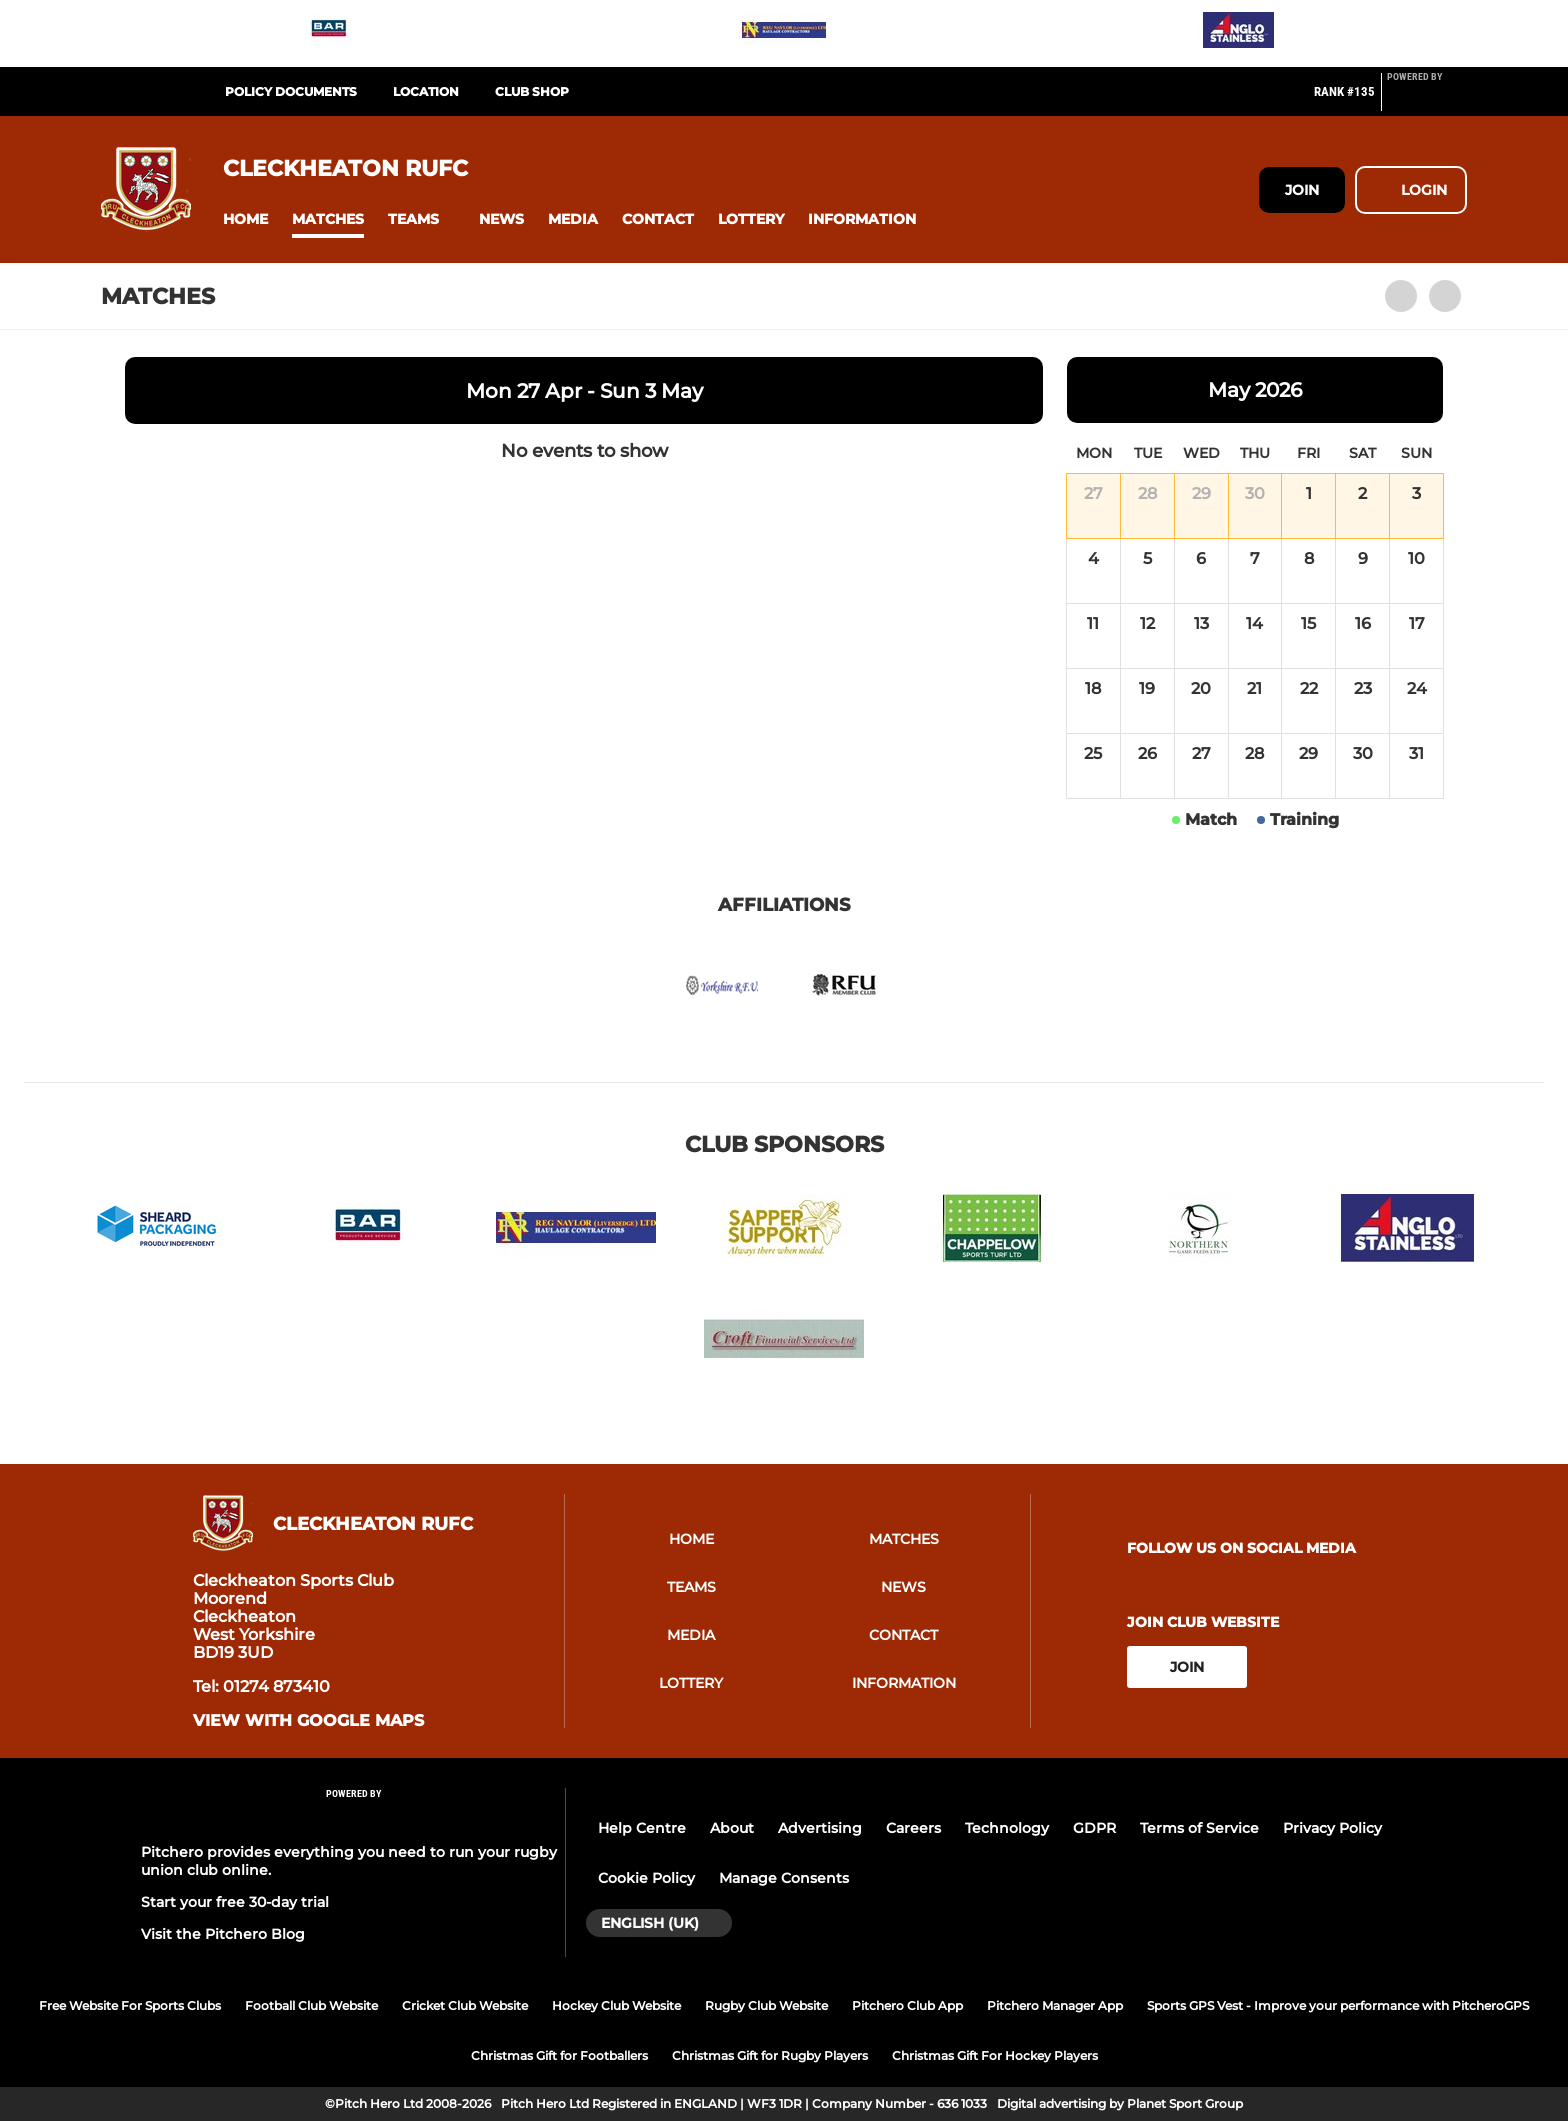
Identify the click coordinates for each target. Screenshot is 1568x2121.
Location (426, 91)
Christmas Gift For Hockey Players (995, 2055)
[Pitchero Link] (1427, 100)
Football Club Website (311, 2005)
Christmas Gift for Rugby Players (770, 2055)
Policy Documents (291, 91)
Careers (913, 1828)
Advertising (820, 1828)
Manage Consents (784, 1878)
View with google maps (308, 1721)
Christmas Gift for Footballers (559, 2055)
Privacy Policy (1332, 1828)
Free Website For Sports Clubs (130, 2005)
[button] (245, 219)
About (732, 1828)
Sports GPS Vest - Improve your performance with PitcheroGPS (1338, 2005)
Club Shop (532, 91)
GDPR (1094, 1828)
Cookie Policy (646, 1878)
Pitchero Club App (907, 2005)
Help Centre (642, 1828)
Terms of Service (1199, 1828)
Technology (1007, 1828)
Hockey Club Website (616, 2005)
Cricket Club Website (465, 2005)
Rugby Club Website (766, 2005)
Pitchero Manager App (1055, 2005)
